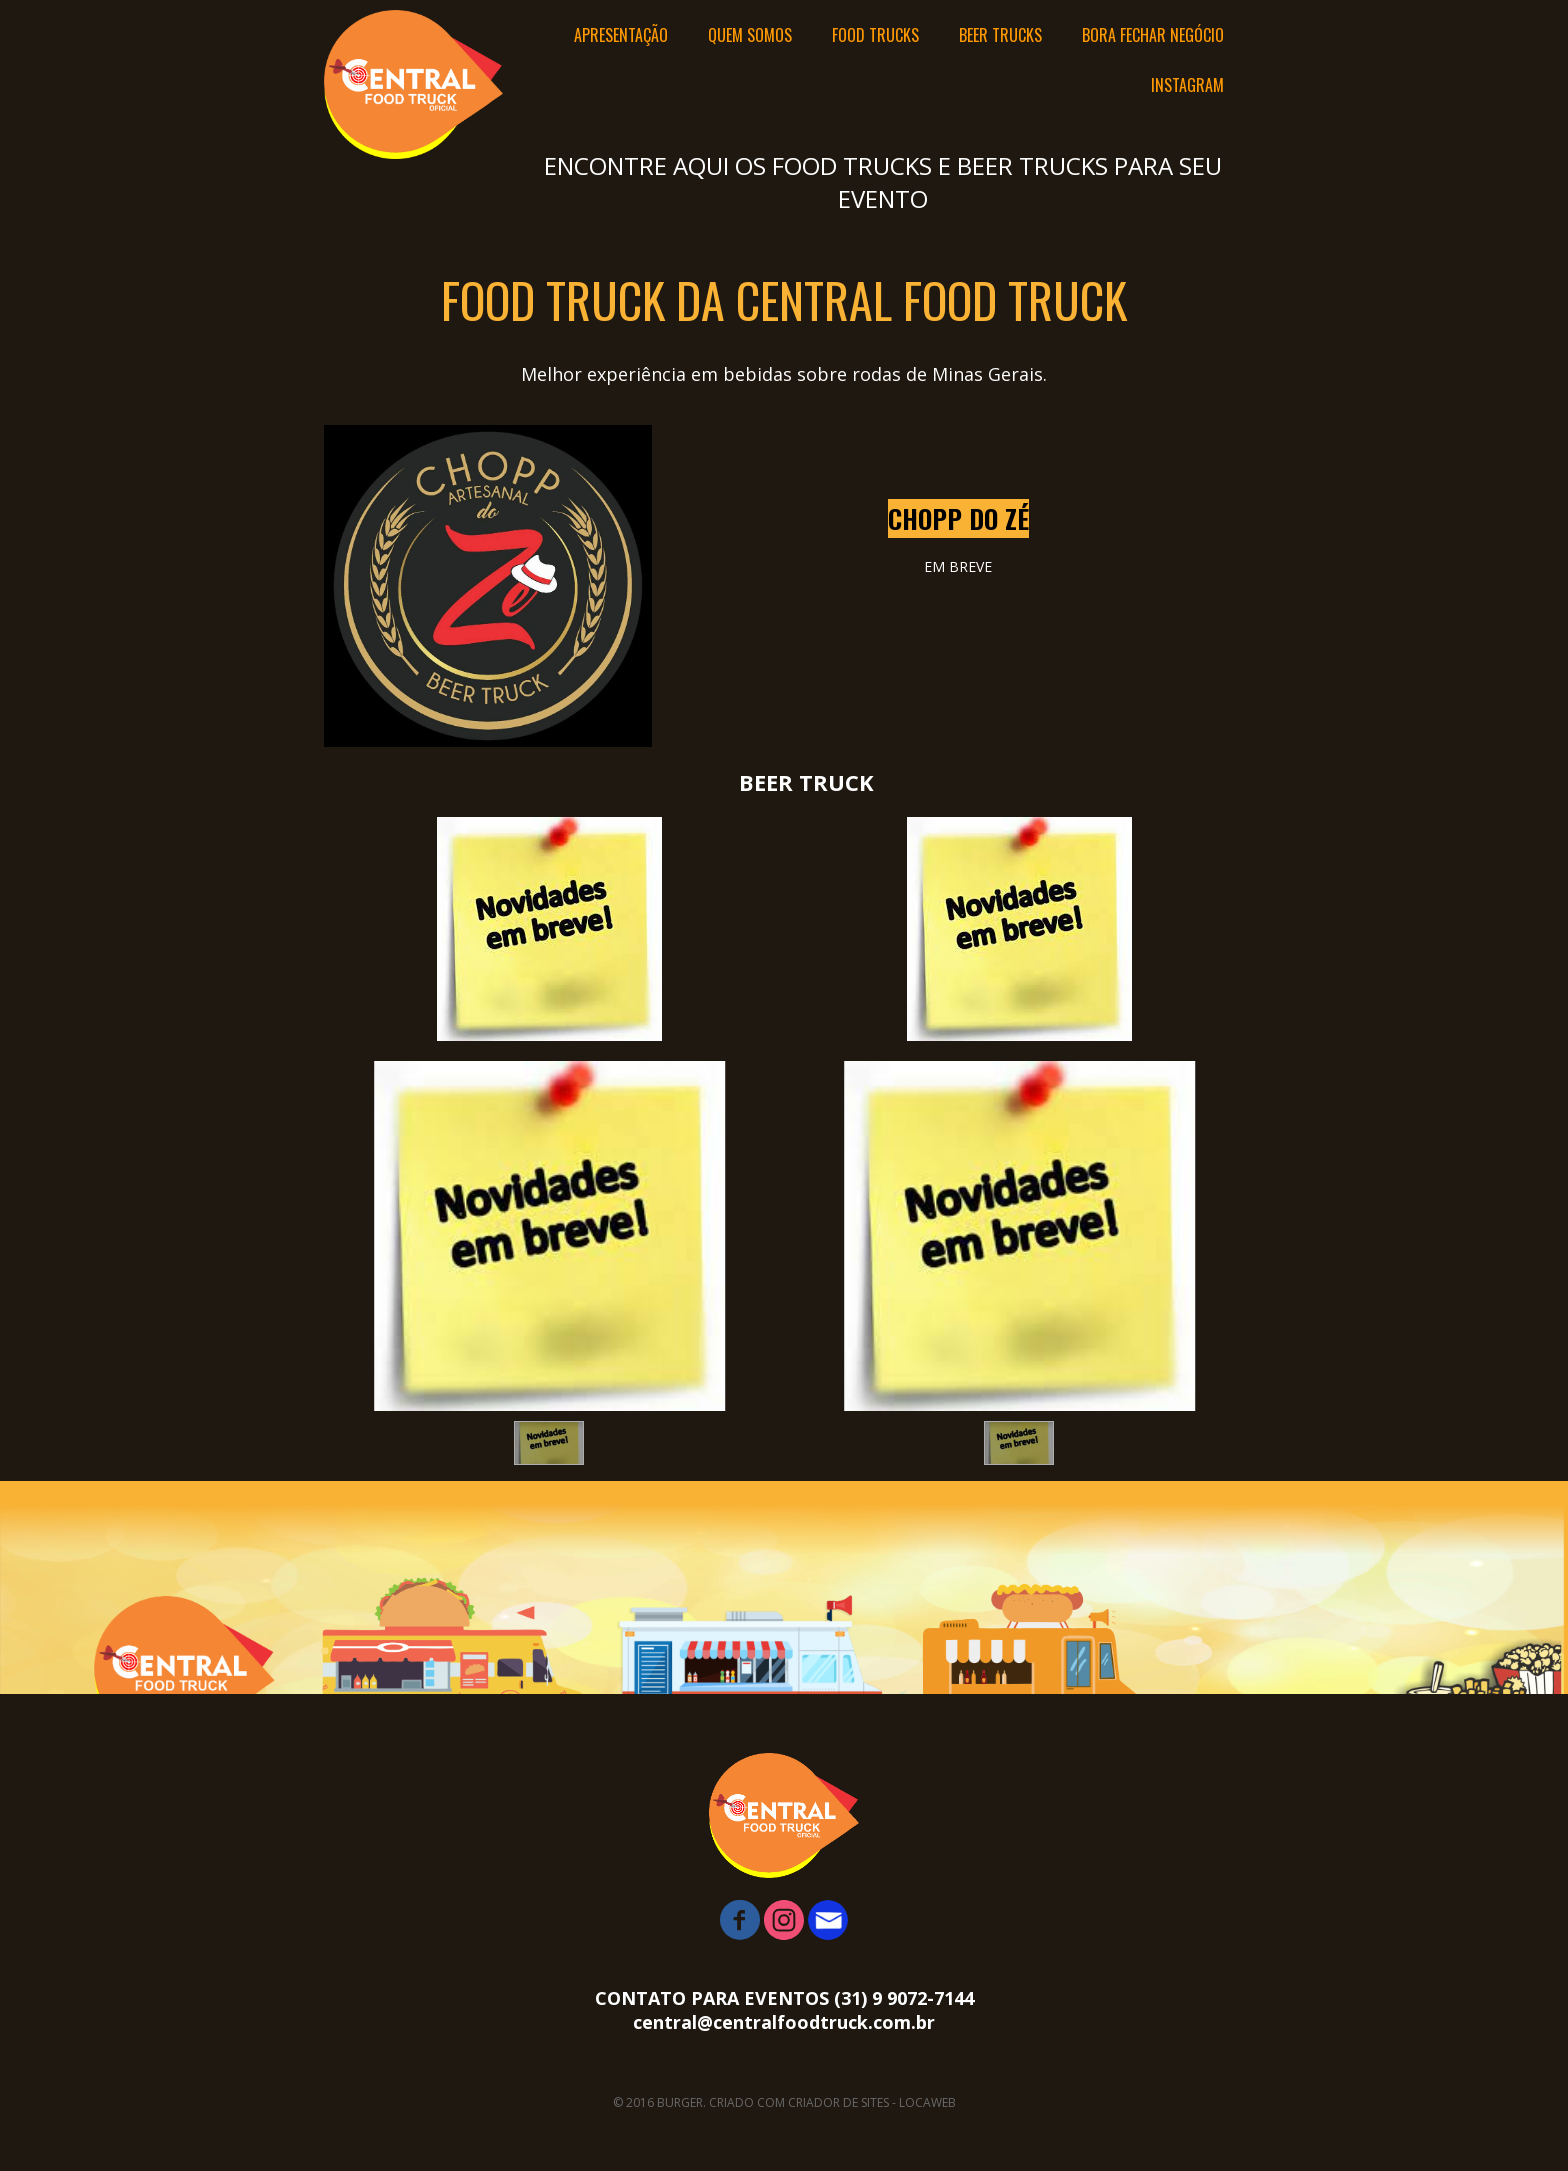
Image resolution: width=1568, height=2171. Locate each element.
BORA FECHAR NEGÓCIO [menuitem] (1153, 35)
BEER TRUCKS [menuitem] (1000, 35)
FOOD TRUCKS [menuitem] (875, 35)
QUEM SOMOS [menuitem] (750, 35)
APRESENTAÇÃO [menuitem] (621, 35)
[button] (549, 1443)
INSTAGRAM (1187, 85)
